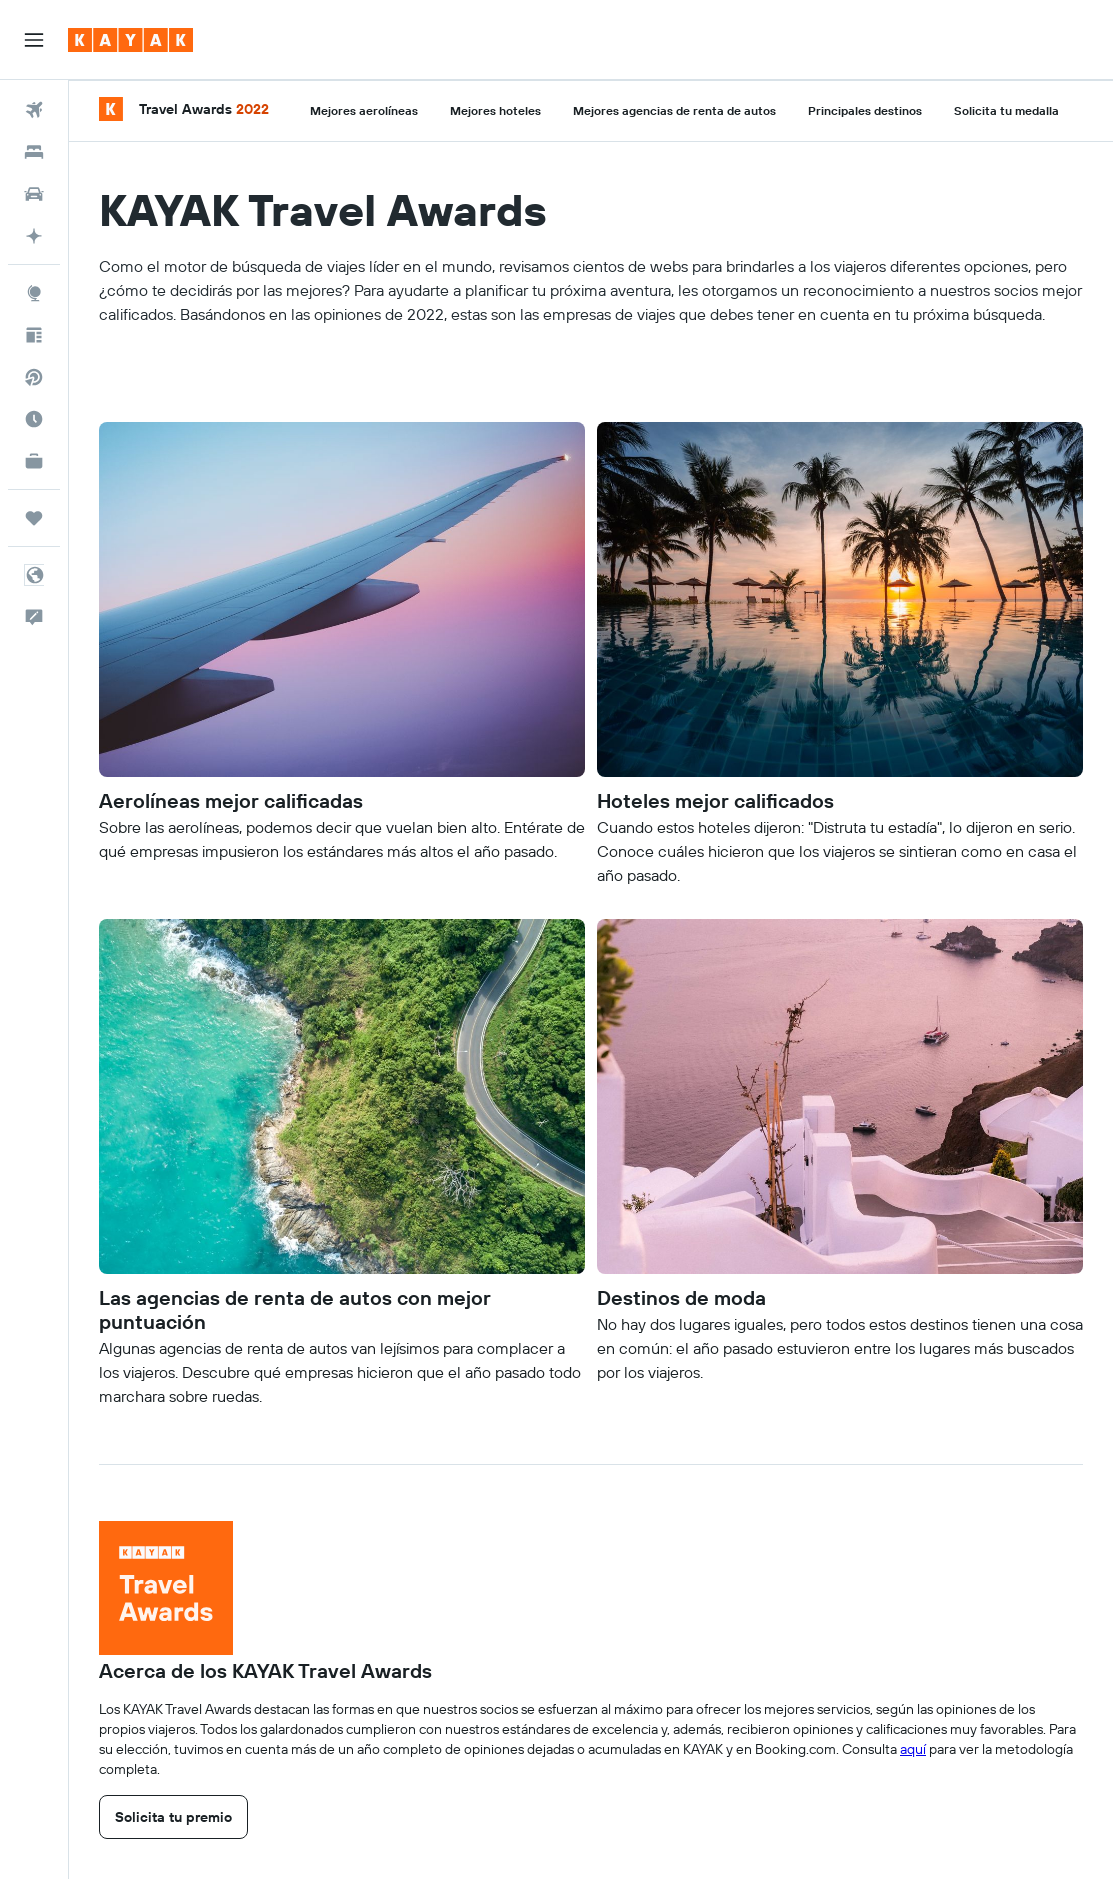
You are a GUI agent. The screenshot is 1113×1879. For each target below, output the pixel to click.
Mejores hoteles (495, 110)
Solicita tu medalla (1006, 110)
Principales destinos (865, 110)
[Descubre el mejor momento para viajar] (34, 419)
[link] (173, 1817)
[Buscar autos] (34, 194)
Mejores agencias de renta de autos (674, 110)
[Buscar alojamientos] (34, 152)
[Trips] (34, 518)
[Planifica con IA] (34, 236)
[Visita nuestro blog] (34, 335)
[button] (34, 40)
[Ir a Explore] (34, 293)
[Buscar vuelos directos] (34, 377)
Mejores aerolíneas (364, 110)
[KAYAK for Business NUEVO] (34, 461)
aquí (913, 1749)
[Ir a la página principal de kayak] (130, 40)
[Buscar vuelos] (34, 110)
